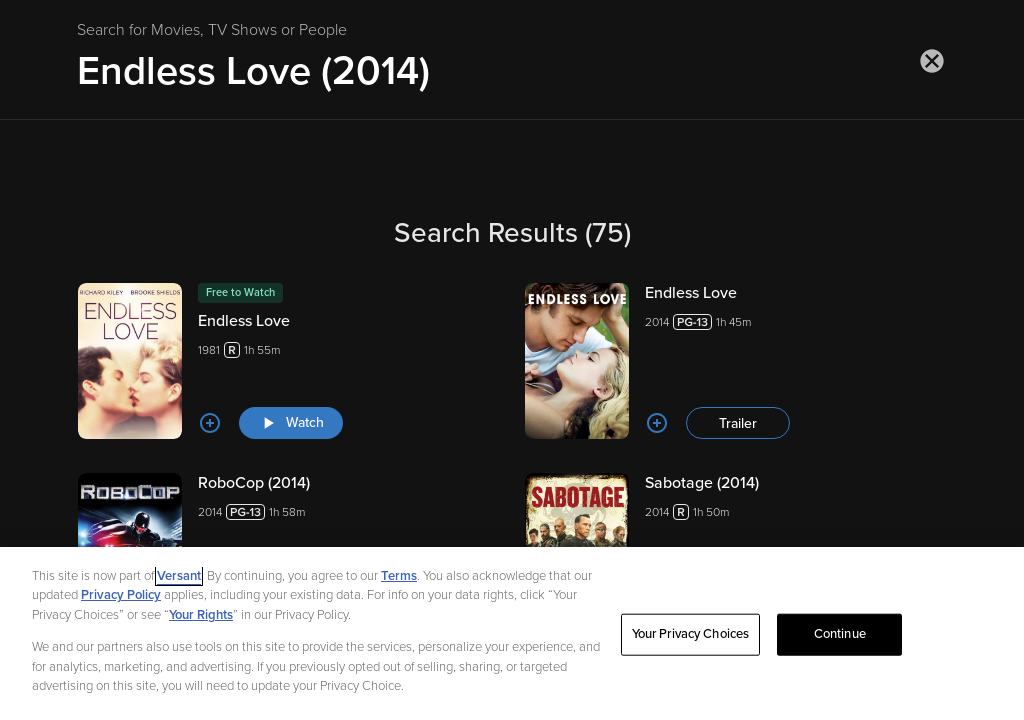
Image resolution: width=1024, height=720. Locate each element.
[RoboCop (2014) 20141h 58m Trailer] (288, 551)
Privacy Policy (121, 612)
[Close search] (932, 61)
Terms (399, 593)
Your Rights (201, 632)
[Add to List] (210, 423)
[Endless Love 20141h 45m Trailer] (735, 361)
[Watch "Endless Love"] (291, 423)
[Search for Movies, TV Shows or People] (512, 71)
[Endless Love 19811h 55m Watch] (288, 361)
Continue (840, 651)
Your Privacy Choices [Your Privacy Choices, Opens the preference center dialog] (691, 651)
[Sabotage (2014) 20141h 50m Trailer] (735, 551)
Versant (179, 593)
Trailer (738, 423)
